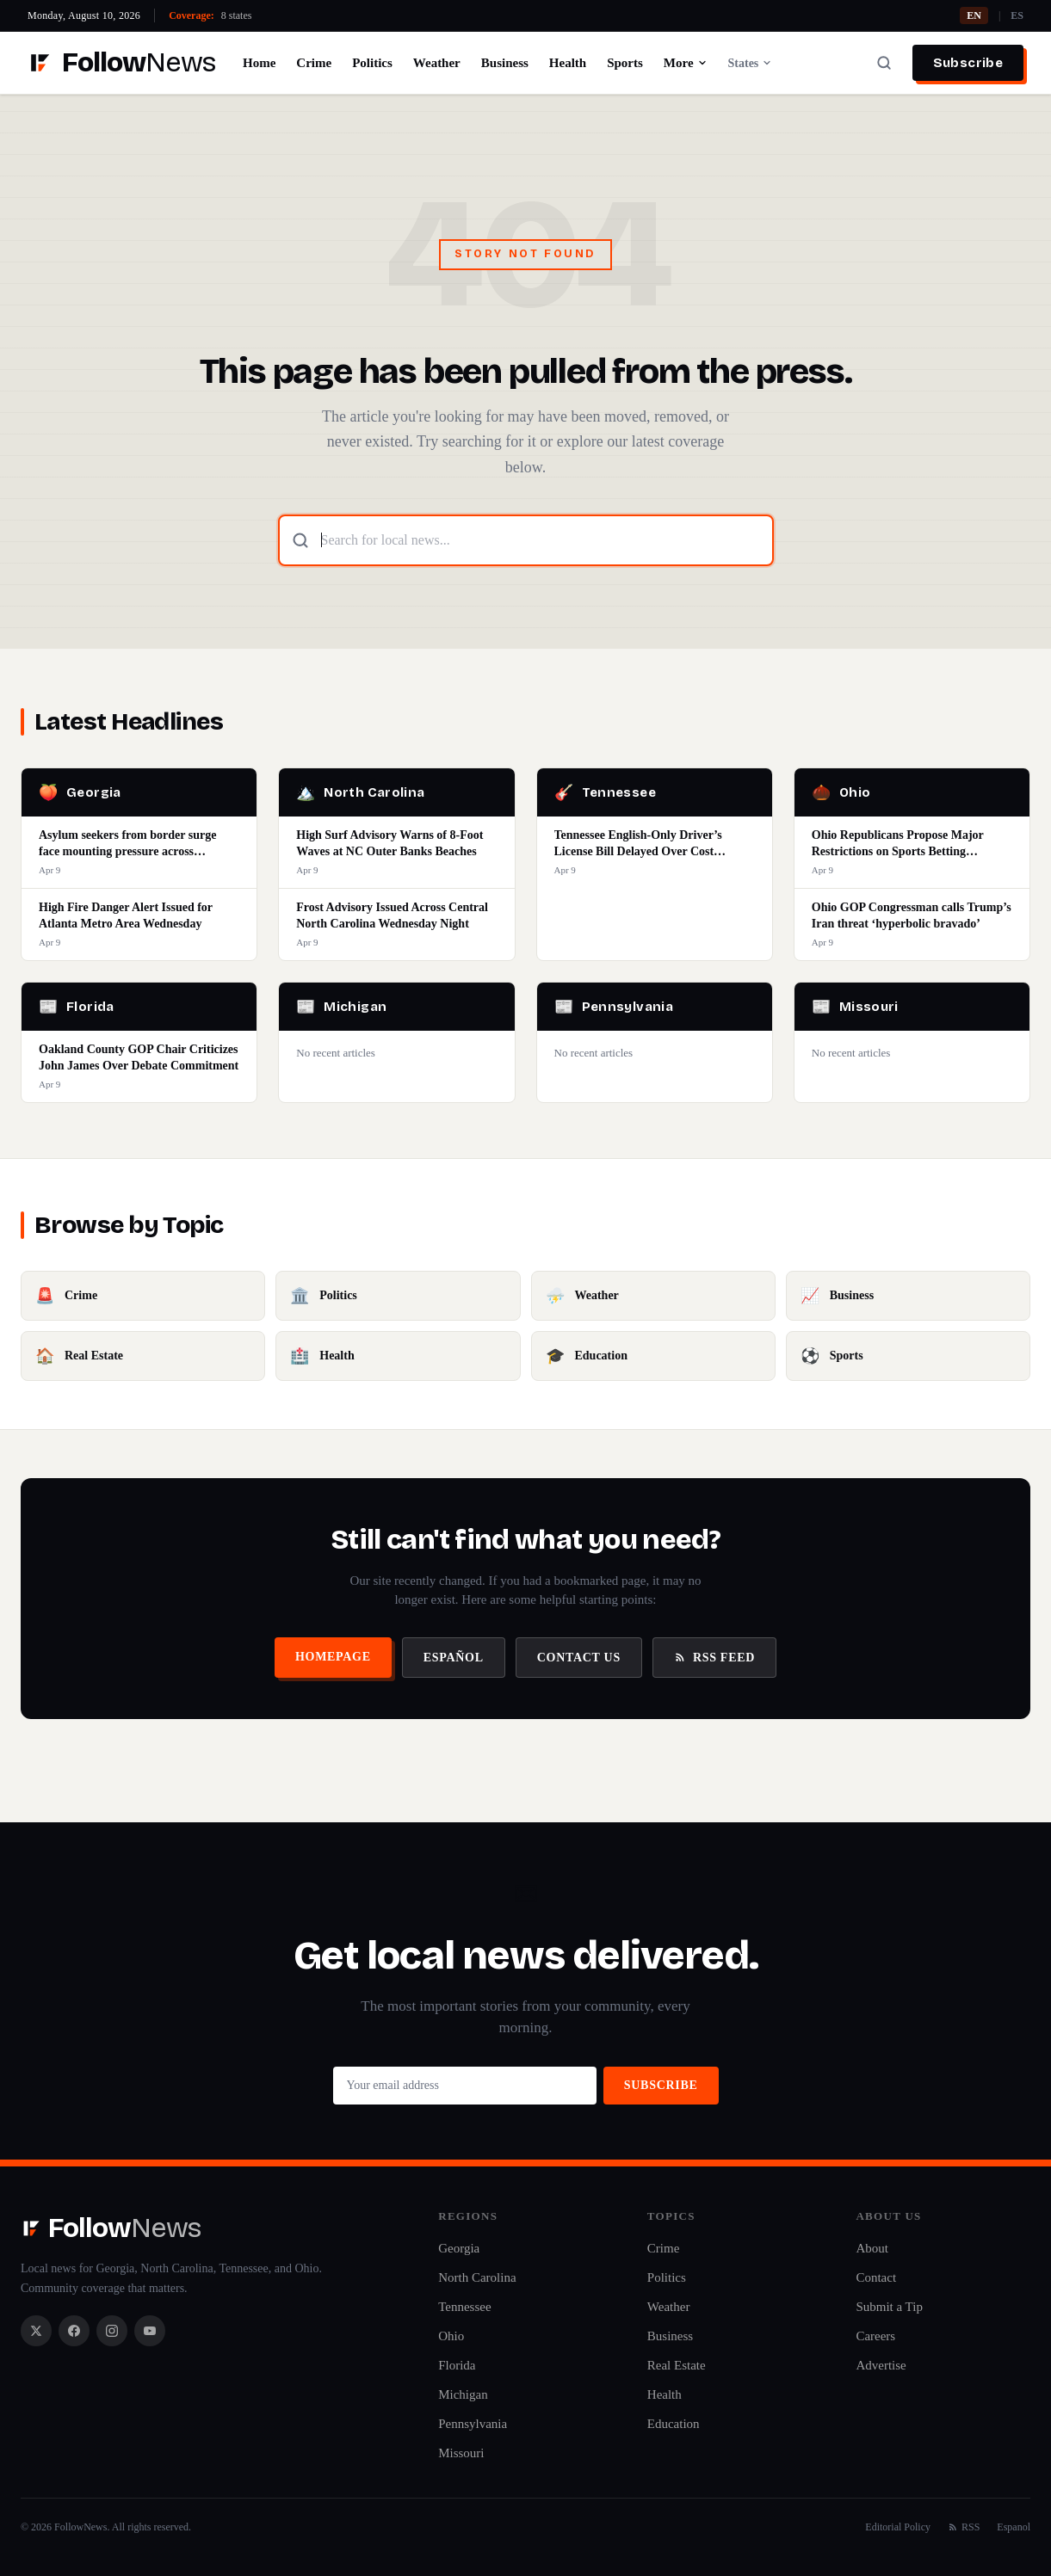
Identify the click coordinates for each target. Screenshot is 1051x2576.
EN (974, 15)
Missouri (461, 2453)
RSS (964, 2527)
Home (259, 63)
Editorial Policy (897, 2527)
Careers (875, 2336)
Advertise (881, 2365)
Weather (437, 63)
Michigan (463, 2394)
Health (567, 63)
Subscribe (968, 63)
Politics (372, 63)
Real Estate (676, 2365)
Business (505, 63)
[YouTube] (149, 2330)
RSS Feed (714, 1657)
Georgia (458, 2248)
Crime (313, 63)
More (686, 63)
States (750, 63)
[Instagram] (111, 2330)
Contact (876, 2277)
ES (1017, 15)
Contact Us (579, 1657)
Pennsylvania (472, 2424)
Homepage (333, 1656)
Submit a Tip (889, 2307)
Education (673, 2424)
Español (453, 1657)
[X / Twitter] (36, 2330)
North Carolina (477, 2277)
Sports (625, 63)
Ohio (451, 2336)
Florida (456, 2365)
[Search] (884, 62)
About (872, 2248)
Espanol (1013, 2527)
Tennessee (464, 2307)
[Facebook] (74, 2330)
